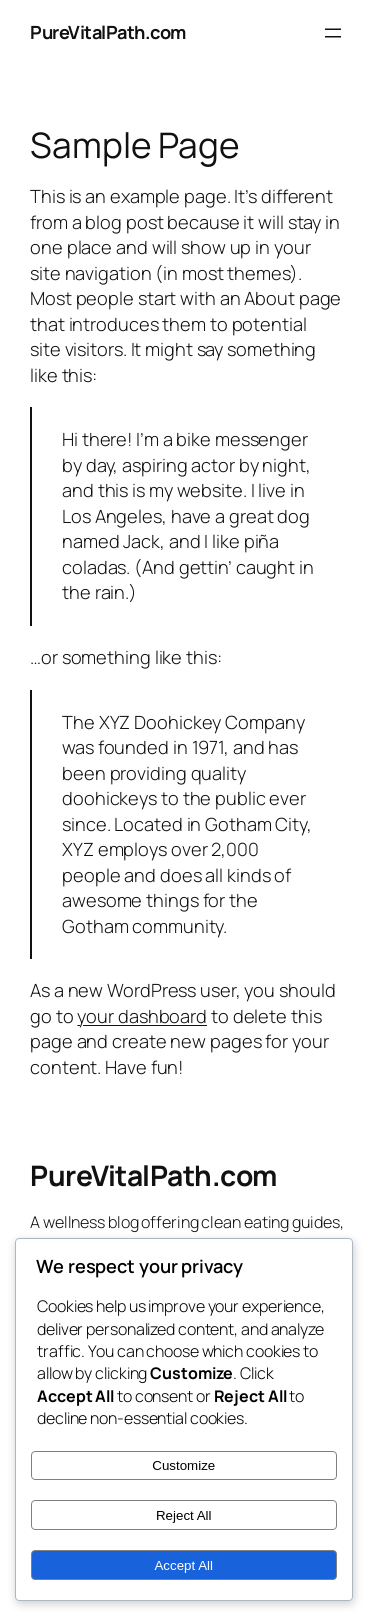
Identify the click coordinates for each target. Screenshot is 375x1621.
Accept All (183, 1565)
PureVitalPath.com (108, 32)
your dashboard (142, 1016)
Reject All (184, 1515)
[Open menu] (333, 33)
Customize (183, 1465)
